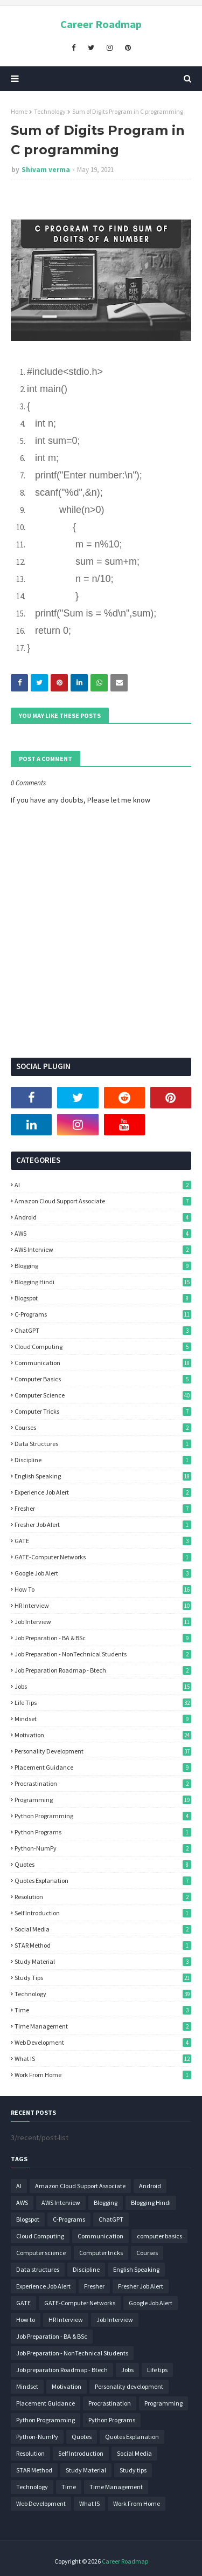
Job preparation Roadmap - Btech (103, 1670)
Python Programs (103, 1832)
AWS (103, 1233)
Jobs (103, 1686)
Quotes (103, 1864)
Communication (103, 1363)
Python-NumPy (103, 1848)
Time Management (103, 2026)
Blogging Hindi (103, 1282)
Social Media (103, 1929)
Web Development (103, 2042)
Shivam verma (46, 169)
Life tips (103, 1702)
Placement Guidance (103, 1767)
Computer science (103, 1395)
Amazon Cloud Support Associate (103, 1201)
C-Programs (103, 1314)
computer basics (103, 1379)
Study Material (103, 1961)
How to (103, 1589)
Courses (103, 1427)
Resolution (103, 1897)
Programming (103, 1800)
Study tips (103, 1978)
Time (103, 2010)
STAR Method (103, 1945)
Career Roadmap (101, 24)
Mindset (103, 1719)
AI (103, 1185)
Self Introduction (103, 1913)
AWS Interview (103, 1249)
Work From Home (103, 2075)
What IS (103, 2058)
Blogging (103, 1266)
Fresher (103, 1508)
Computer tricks (103, 1411)
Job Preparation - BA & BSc (103, 1638)
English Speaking (103, 1476)
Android (103, 1217)
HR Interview (103, 1605)
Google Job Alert (103, 1573)
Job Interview (103, 1622)
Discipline (103, 1460)
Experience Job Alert (103, 1492)
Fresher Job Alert (103, 1524)
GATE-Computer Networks (103, 1557)
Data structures (103, 1444)
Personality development (103, 1751)
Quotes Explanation (103, 1880)
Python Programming (103, 1816)
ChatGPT (103, 1330)
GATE (103, 1541)
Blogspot (103, 1298)
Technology (50, 111)
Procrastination (103, 1783)
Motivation (103, 1735)
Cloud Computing (103, 1346)
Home (19, 111)
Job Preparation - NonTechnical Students (103, 1654)
